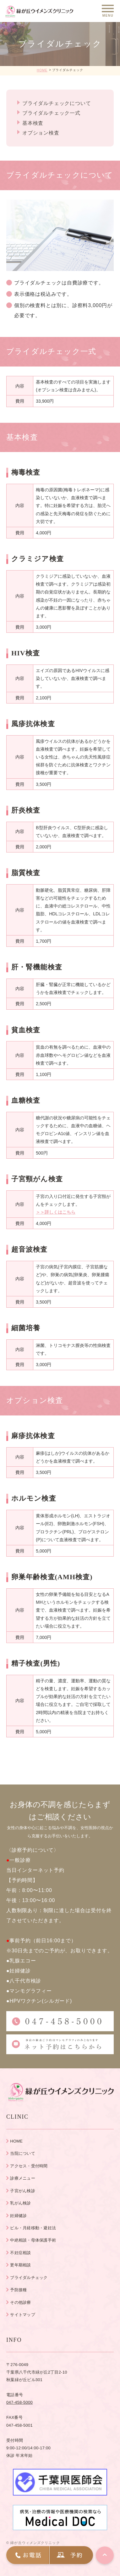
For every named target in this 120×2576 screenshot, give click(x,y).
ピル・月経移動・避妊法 (33, 2228)
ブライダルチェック (28, 2277)
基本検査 (32, 123)
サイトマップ (22, 2314)
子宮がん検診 (22, 2190)
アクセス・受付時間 (28, 2166)
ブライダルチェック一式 (51, 113)
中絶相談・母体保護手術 (33, 2240)
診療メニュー (22, 2178)
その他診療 (20, 2302)
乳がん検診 (20, 2203)
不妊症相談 (20, 2252)
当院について (22, 2153)
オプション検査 (40, 132)
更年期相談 (20, 2265)
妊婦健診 (18, 2215)
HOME (42, 70)
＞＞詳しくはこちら (55, 1212)
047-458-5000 (19, 2402)
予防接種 (18, 2289)
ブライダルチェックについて (56, 103)
